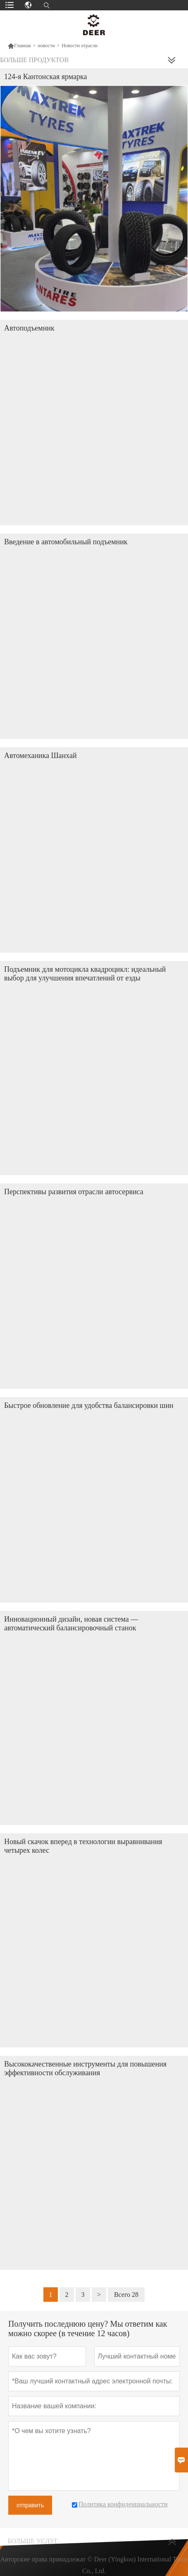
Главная (19, 45)
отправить (30, 2505)
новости (46, 45)
